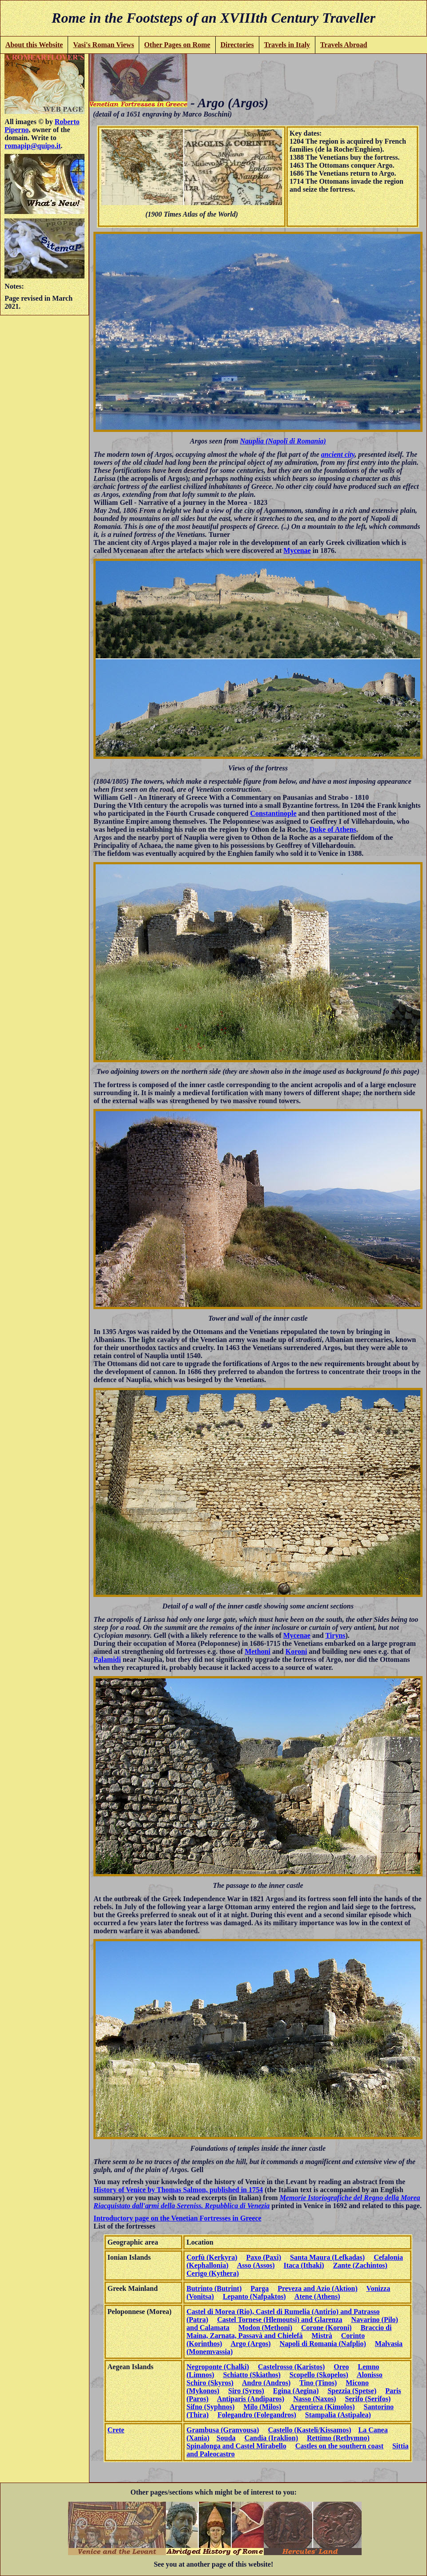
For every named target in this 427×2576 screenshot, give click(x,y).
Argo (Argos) (250, 2343)
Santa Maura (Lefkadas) (327, 2257)
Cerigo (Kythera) (212, 2273)
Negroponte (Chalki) (217, 2366)
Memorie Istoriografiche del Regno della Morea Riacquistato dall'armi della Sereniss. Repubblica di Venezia (256, 2201)
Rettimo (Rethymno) (338, 2438)
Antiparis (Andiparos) (250, 2399)
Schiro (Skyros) (210, 2383)
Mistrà (322, 2335)
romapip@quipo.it (32, 145)
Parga (259, 2288)
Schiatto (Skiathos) (252, 2374)
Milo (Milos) (262, 2407)
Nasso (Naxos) (314, 2399)
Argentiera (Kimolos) (322, 2407)
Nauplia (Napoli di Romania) (283, 441)
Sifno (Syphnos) (210, 2407)
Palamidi (107, 1659)
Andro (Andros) (266, 2383)
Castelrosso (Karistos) (291, 2366)
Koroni (296, 1651)
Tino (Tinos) (318, 2383)
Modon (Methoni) (265, 2327)
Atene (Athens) (317, 2296)
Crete (116, 2430)
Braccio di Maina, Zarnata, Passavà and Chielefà (288, 2331)
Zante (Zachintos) (360, 2265)
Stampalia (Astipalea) (338, 2415)
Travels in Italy (287, 44)
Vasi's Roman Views (103, 44)
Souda (226, 2438)
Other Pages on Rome (177, 44)
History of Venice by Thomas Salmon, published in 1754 (178, 2189)
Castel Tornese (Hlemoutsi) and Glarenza (279, 2319)
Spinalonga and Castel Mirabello (236, 2446)
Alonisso (370, 2374)
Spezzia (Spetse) (351, 2391)
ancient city (337, 454)
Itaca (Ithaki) (304, 2265)
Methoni (257, 1651)
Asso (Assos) (256, 2265)
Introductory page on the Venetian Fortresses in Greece (177, 2218)
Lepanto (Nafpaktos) (254, 2296)
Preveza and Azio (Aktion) (318, 2288)
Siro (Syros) (246, 2391)
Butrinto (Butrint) (214, 2288)
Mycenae (296, 550)
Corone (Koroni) (326, 2327)
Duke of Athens (333, 829)
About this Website (34, 44)
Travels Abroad (343, 44)
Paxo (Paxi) (263, 2257)
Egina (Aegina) (296, 2391)
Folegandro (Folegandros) (257, 2415)
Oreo (341, 2366)
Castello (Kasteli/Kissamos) (309, 2430)
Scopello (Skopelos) (319, 2374)
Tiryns (335, 1635)
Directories (237, 44)
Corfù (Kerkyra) (211, 2257)
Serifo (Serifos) (368, 2399)
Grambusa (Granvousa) (222, 2430)
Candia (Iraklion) (271, 2438)
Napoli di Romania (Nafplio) (323, 2343)
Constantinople (273, 813)
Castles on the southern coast (339, 2446)
